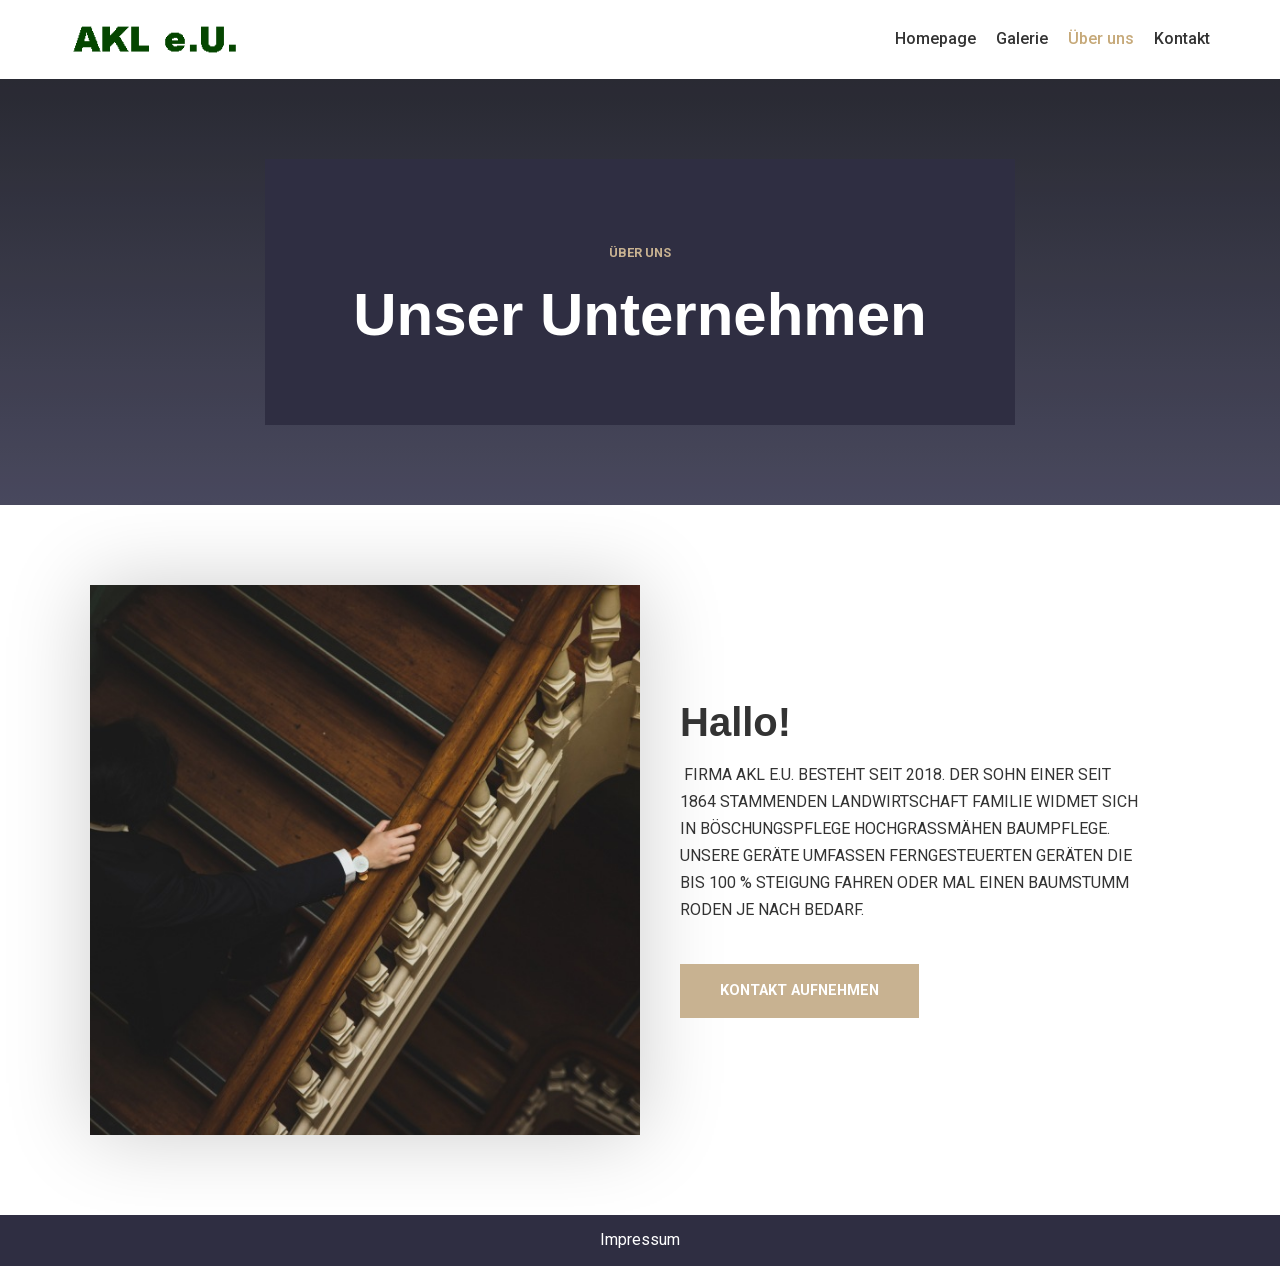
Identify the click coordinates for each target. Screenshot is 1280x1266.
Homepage (935, 38)
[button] (799, 991)
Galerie (1022, 38)
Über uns (1101, 38)
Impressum (640, 1239)
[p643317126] (155, 39)
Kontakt (1182, 38)
